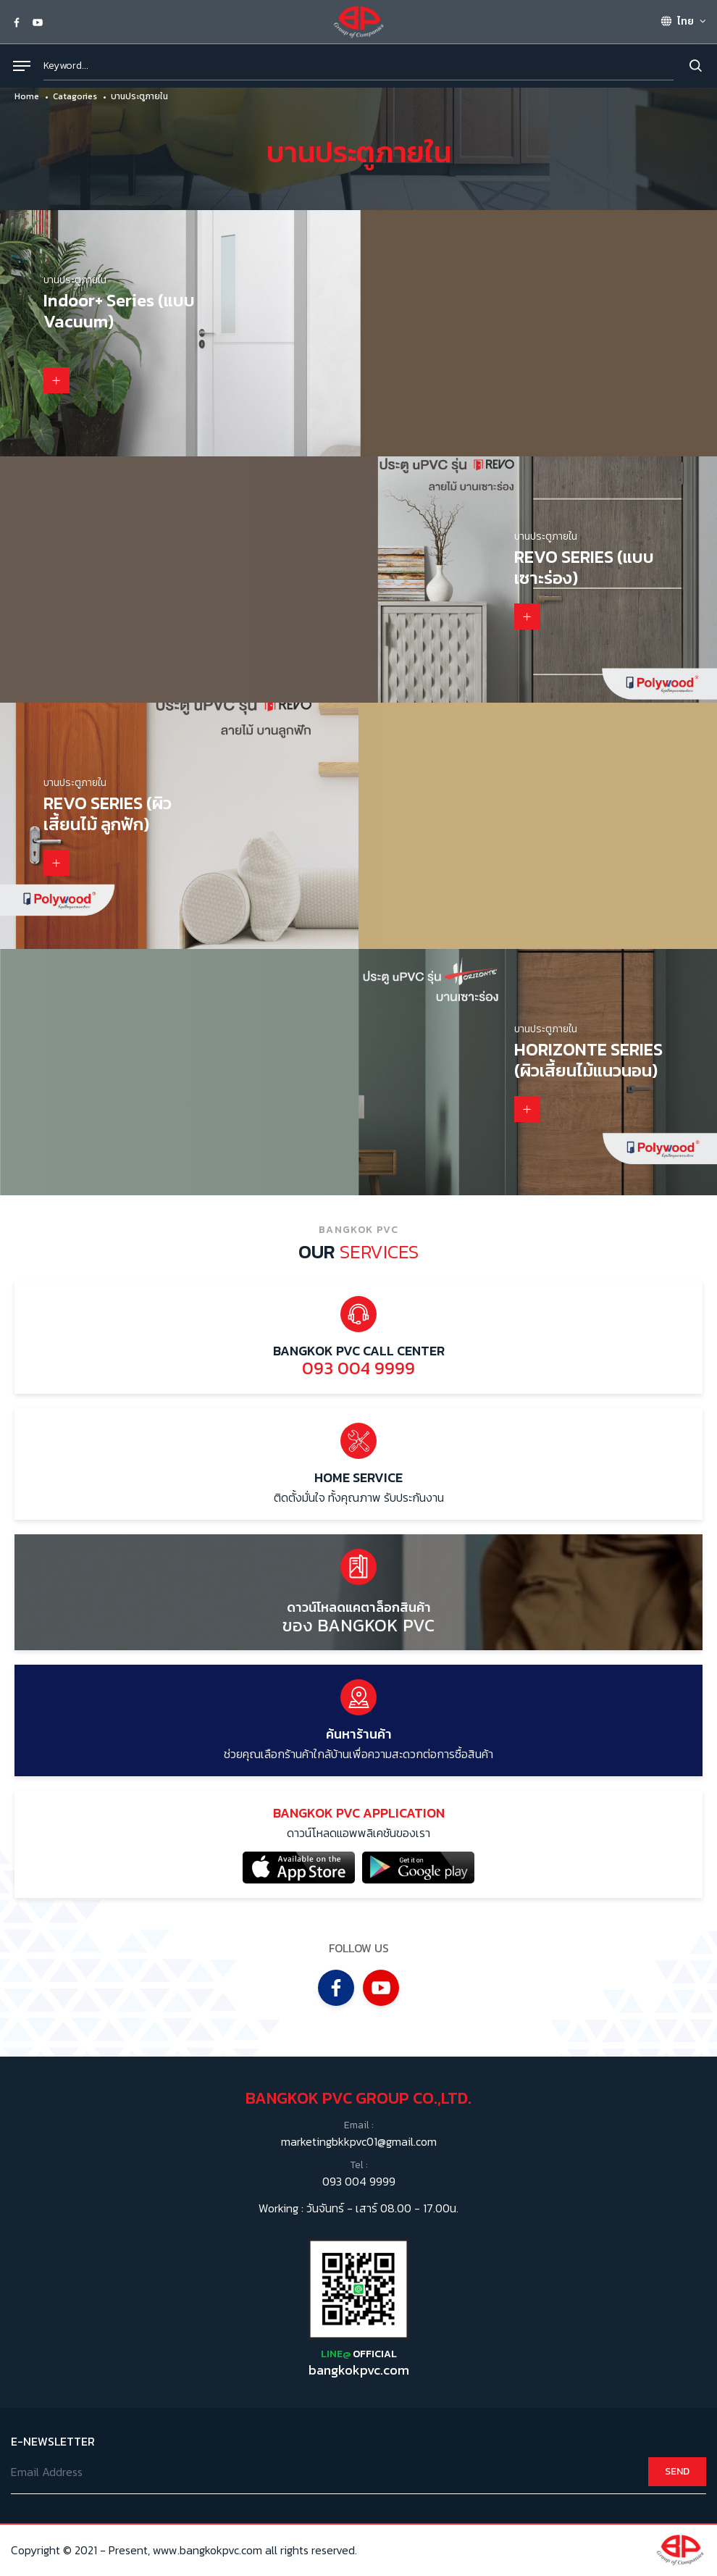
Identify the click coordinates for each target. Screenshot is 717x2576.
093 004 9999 (358, 2182)
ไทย (677, 21)
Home (26, 96)
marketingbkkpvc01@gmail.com (359, 2142)
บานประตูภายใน (139, 96)
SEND (677, 2472)
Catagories (75, 96)
